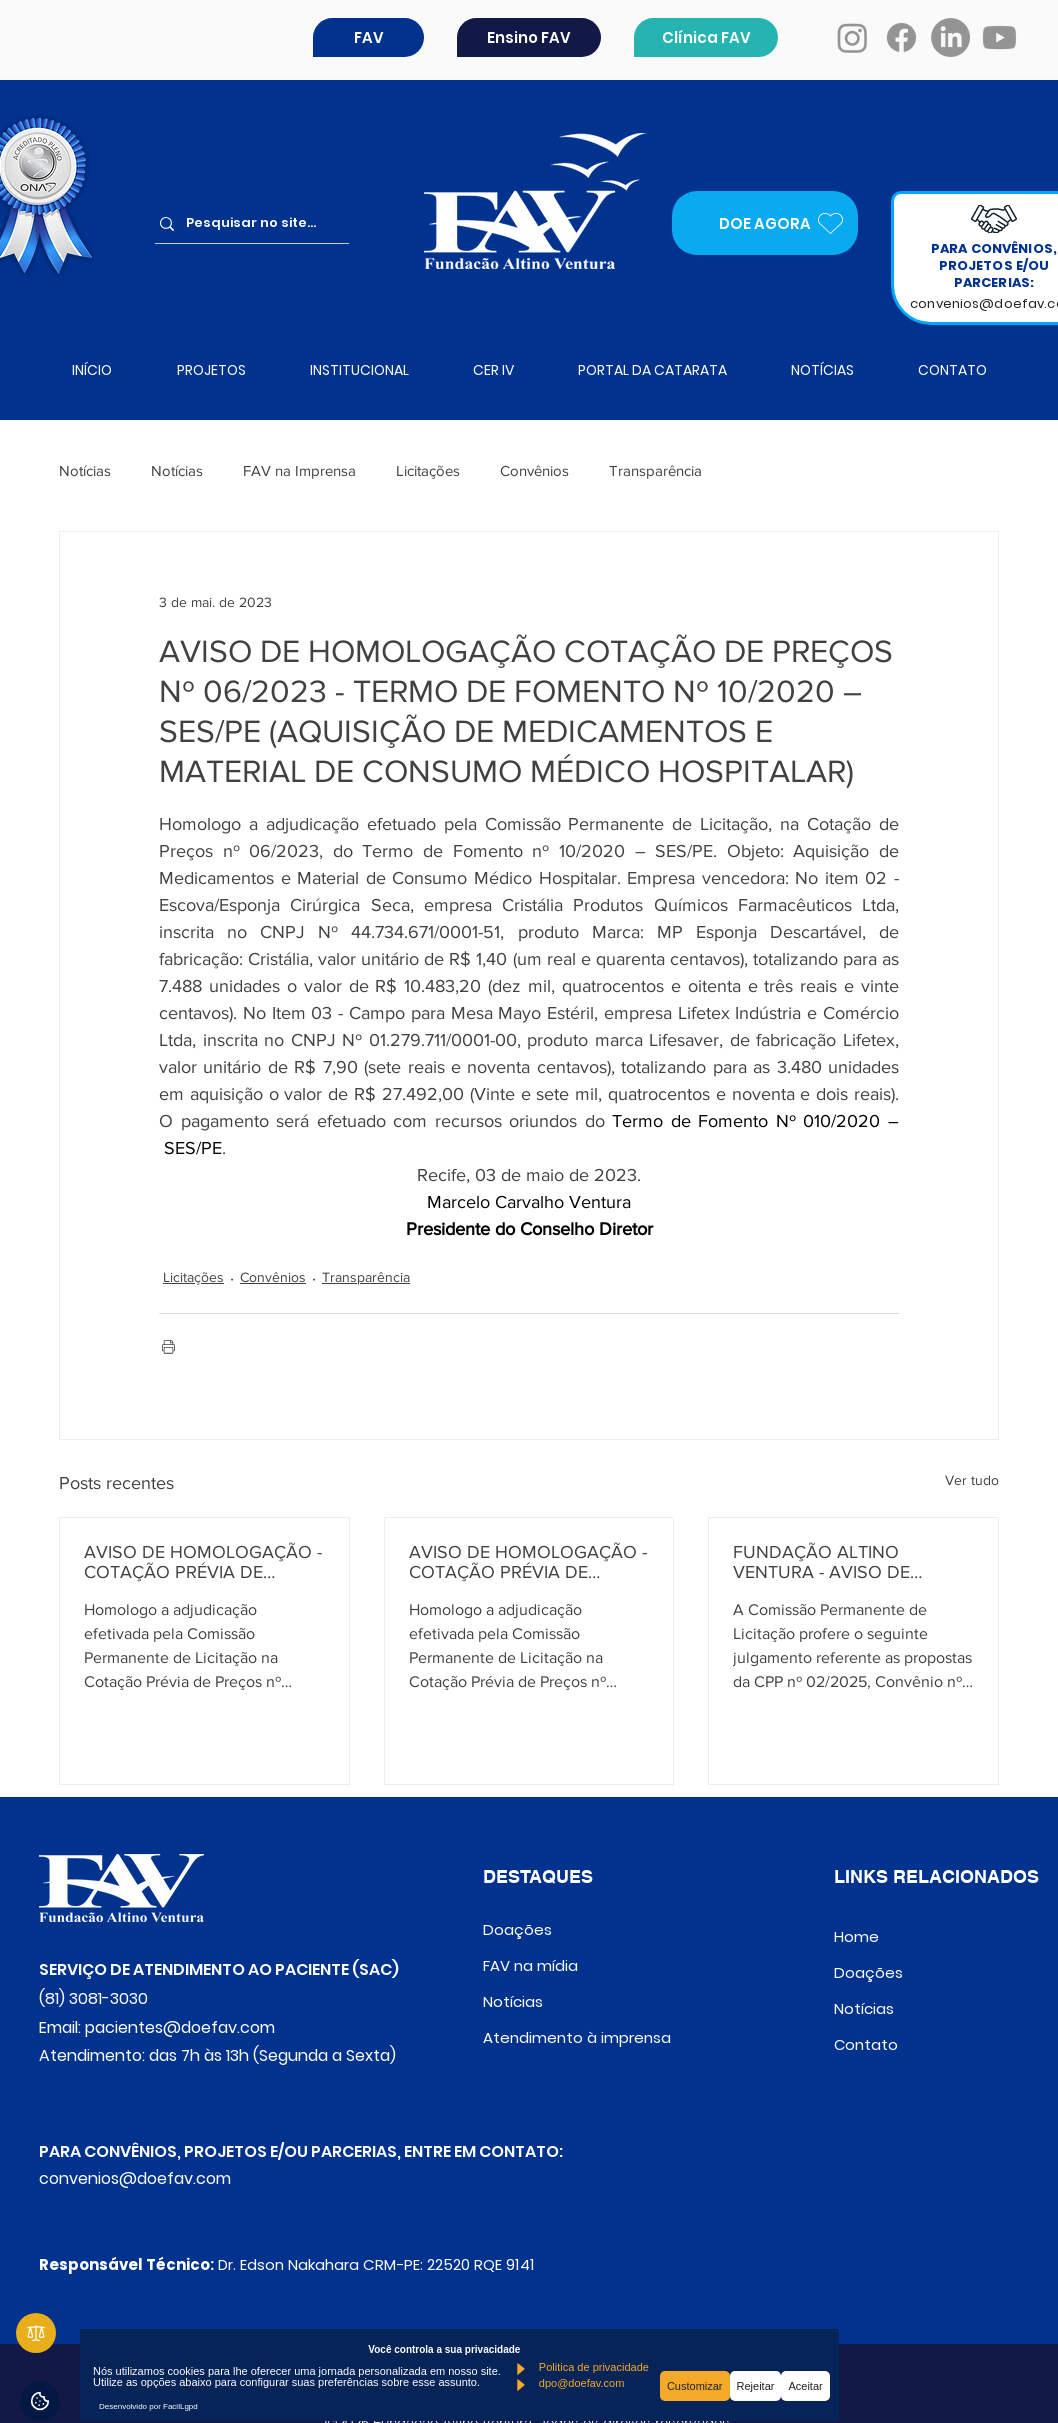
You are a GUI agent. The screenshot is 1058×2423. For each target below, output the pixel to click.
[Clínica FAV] (706, 37)
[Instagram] (852, 37)
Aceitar (805, 2386)
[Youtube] (999, 37)
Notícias (85, 470)
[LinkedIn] (950, 37)
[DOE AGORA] (765, 223)
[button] (368, 37)
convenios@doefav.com (135, 2178)
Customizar (695, 2386)
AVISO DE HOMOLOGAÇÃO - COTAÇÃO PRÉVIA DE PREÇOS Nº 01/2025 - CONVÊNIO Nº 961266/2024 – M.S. (203, 1562)
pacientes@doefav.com (180, 2027)
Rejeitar (756, 2386)
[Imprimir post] (168, 1346)
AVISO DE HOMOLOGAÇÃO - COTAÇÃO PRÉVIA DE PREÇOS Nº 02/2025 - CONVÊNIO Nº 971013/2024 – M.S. (528, 1562)
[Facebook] (901, 37)
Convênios (534, 470)
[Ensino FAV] (529, 37)
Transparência (655, 470)
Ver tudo (972, 1480)
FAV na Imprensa (299, 470)
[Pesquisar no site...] (258, 223)
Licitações (428, 470)
